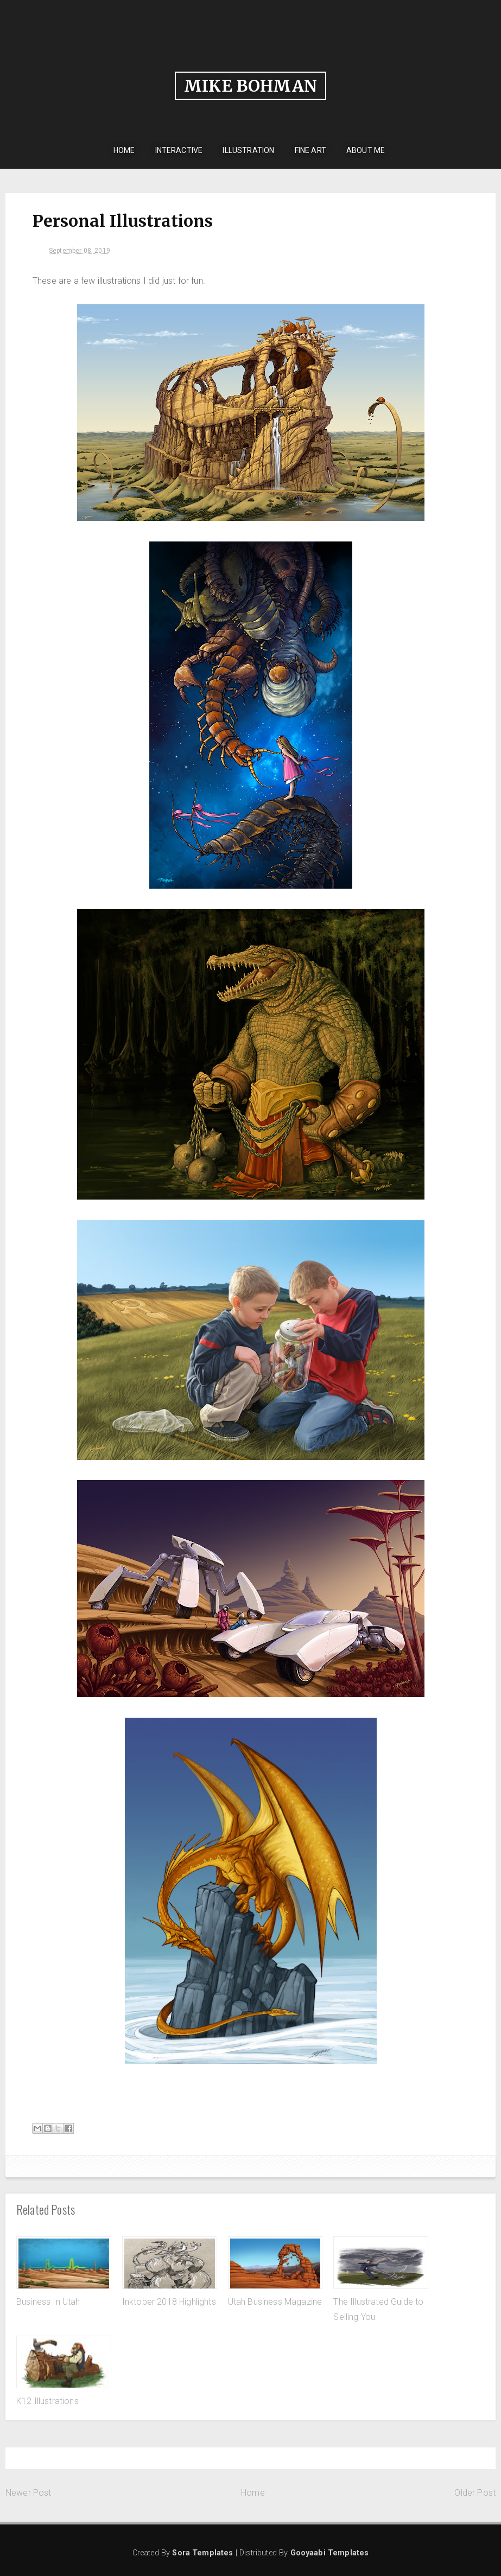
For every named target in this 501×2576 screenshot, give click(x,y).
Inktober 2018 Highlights (169, 2302)
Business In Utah (48, 2302)
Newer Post (28, 2493)
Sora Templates (202, 2553)
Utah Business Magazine (275, 2302)
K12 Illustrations (47, 2401)
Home (253, 2493)
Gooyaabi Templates (329, 2553)
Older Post (475, 2493)
